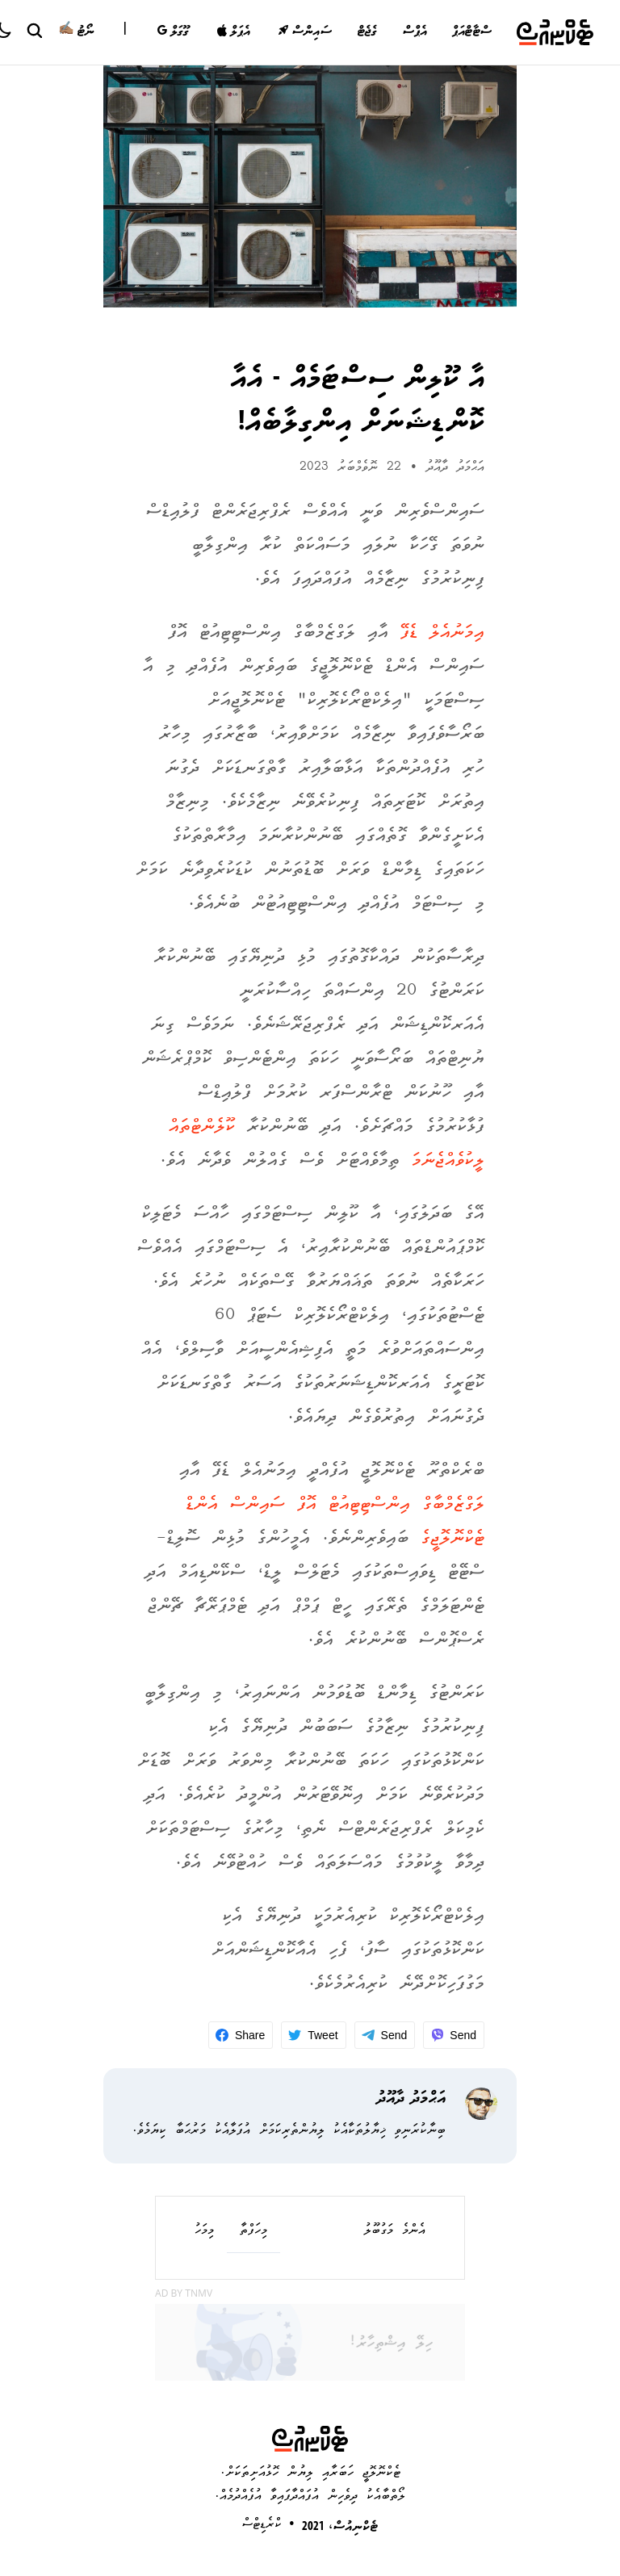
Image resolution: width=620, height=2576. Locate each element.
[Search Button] (34, 30)
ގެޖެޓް (367, 32)
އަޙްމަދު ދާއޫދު (455, 468)
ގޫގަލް (173, 32)
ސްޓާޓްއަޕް (471, 32)
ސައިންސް (305, 32)
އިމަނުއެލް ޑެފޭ (442, 633)
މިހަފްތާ (253, 2231)
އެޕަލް (233, 32)
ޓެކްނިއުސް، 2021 (340, 2527)
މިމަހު (204, 2231)
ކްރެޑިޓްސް (262, 2524)
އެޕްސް (414, 32)
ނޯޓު (76, 32)
